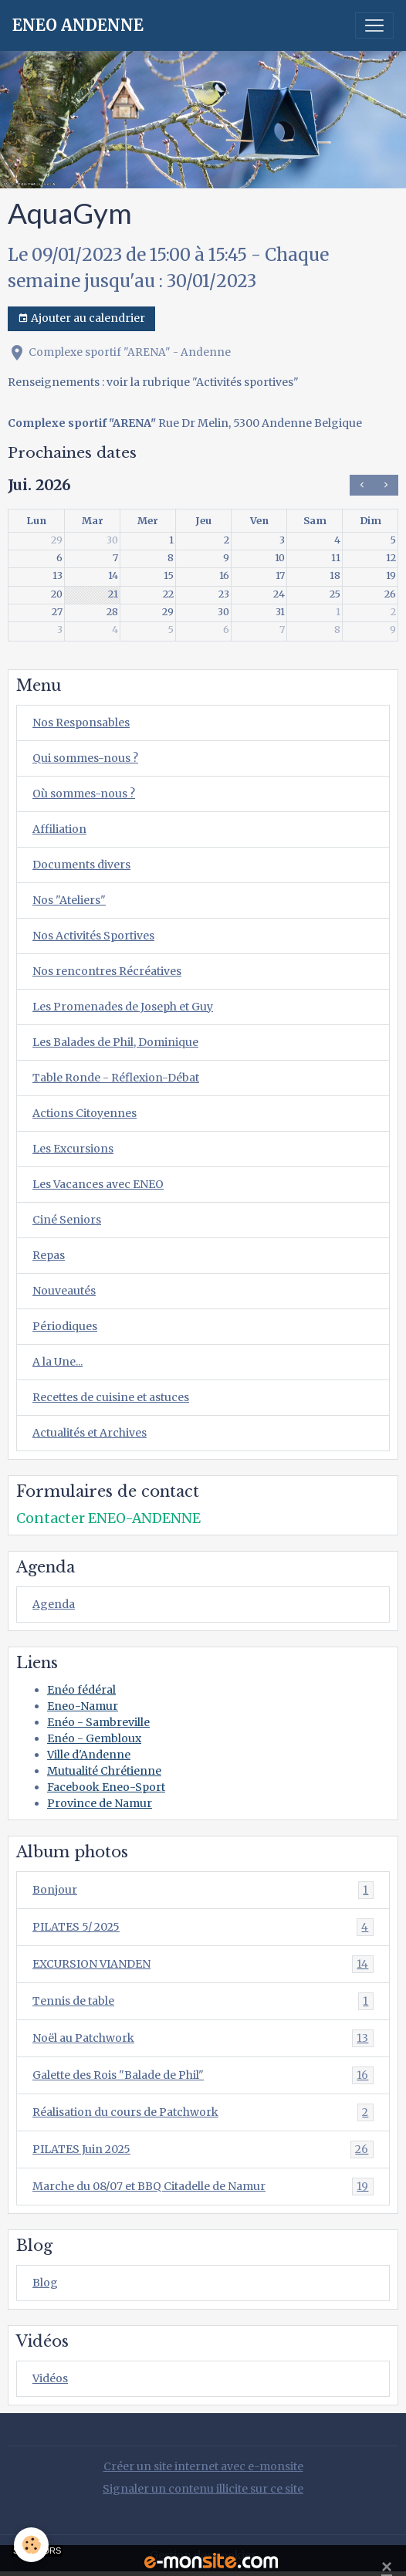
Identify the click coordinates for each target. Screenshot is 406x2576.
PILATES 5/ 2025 (203, 1927)
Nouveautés (64, 1291)
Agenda (53, 1604)
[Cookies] (31, 2544)
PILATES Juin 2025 (203, 2149)
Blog (45, 2283)
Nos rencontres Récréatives (106, 971)
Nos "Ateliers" (69, 900)
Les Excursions (72, 1149)
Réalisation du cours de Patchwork (203, 2112)
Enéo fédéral (81, 1690)
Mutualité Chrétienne (104, 1771)
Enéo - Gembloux (94, 1738)
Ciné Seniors (66, 1220)
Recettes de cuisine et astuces (110, 1397)
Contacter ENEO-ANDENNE (108, 1518)
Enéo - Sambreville (98, 1722)
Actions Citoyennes (84, 1113)
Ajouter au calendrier (81, 318)
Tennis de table (203, 2001)
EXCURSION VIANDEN (203, 1964)
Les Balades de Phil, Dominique (115, 1042)
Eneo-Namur (82, 1706)
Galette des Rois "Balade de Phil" (203, 2075)
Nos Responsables (81, 722)
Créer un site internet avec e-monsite (203, 2466)
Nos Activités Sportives (93, 936)
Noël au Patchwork (203, 2038)
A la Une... (57, 1362)
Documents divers (81, 865)
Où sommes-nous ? (83, 794)
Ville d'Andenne (88, 1755)
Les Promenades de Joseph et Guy (122, 1007)
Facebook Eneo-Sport (106, 1787)
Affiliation (59, 829)
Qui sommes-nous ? (85, 758)
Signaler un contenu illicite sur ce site (203, 2489)
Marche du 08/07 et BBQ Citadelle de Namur (203, 2186)
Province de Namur (99, 1803)
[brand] (78, 25)
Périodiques (64, 1326)
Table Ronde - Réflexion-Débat (115, 1078)
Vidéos (50, 2378)
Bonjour (203, 1890)
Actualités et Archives (89, 1433)
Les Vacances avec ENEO (98, 1184)
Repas (48, 1255)
